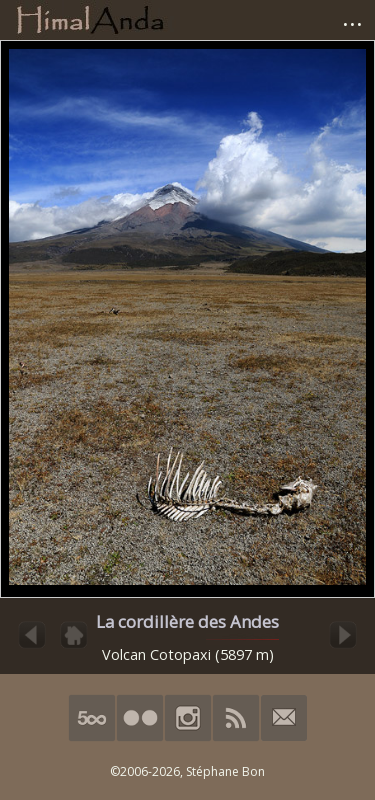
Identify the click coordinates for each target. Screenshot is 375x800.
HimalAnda (90, 20)
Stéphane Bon (225, 771)
